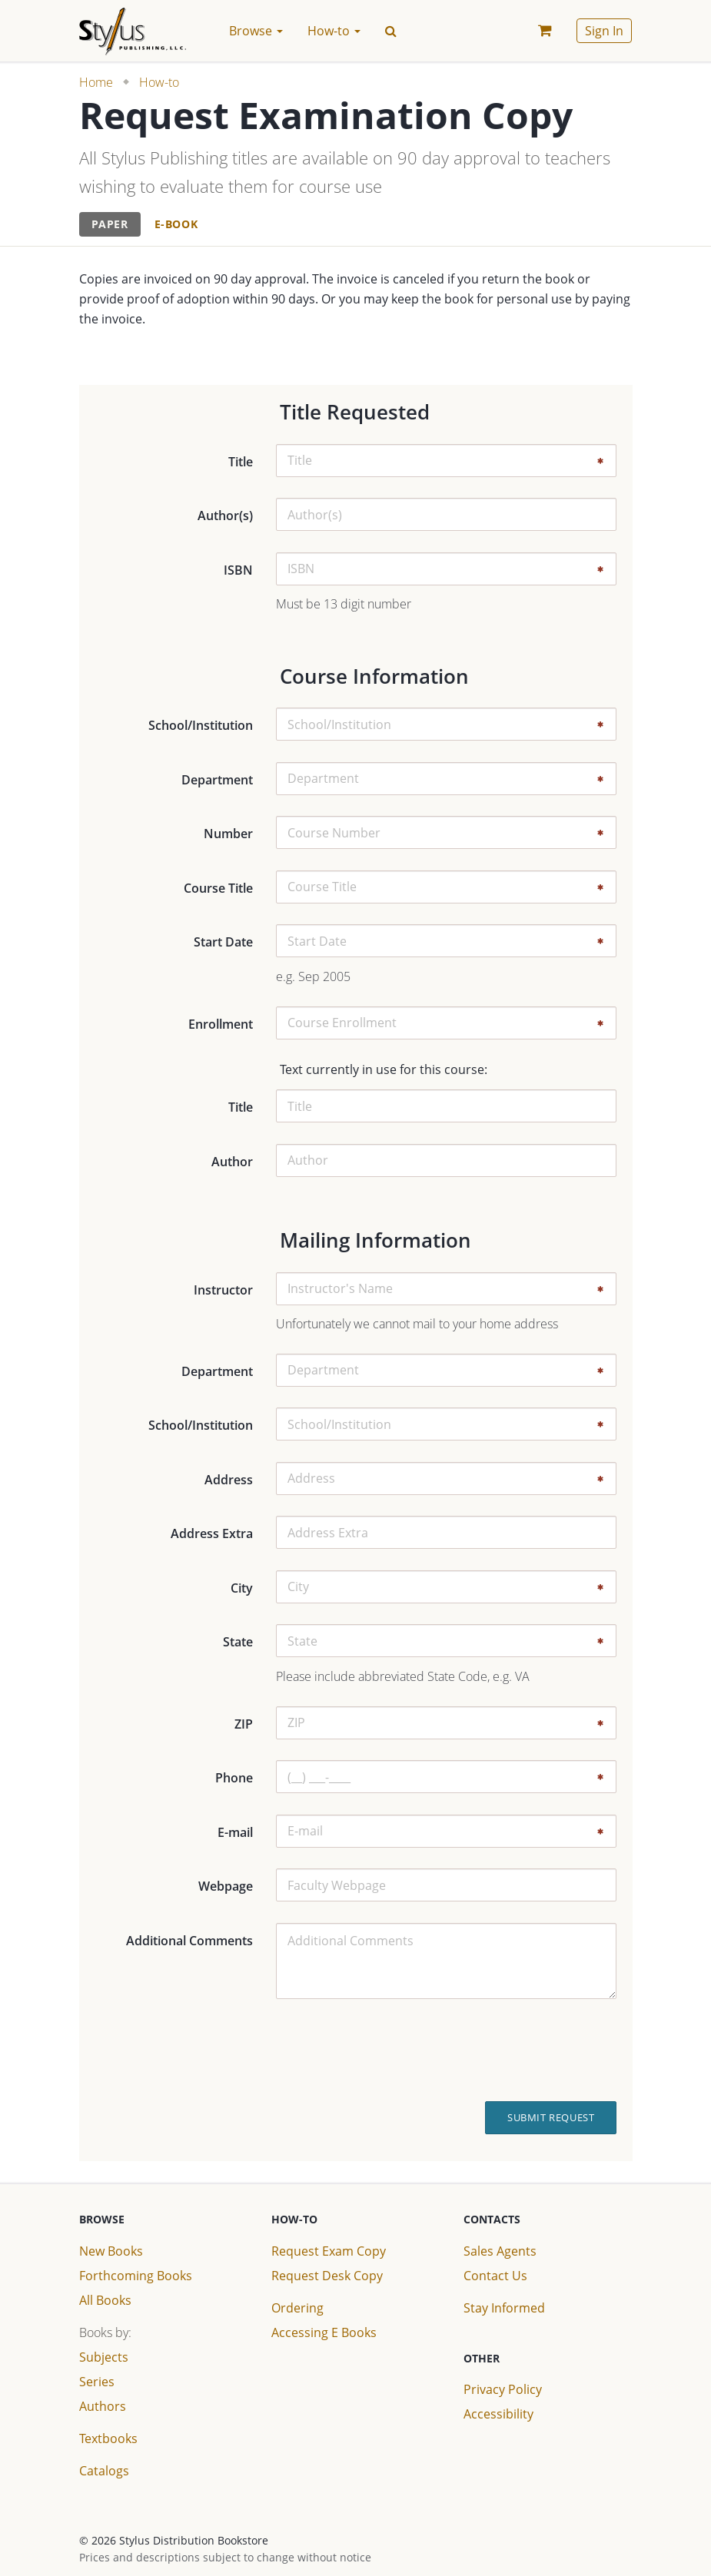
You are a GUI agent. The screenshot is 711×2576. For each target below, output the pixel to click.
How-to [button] (333, 30)
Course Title (218, 888)
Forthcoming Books (135, 2275)
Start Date (223, 941)
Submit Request (550, 2117)
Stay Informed (504, 2307)
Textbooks (108, 2438)
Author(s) (225, 515)
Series (97, 2381)
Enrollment (220, 1024)
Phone (234, 1777)
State (238, 1641)
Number (228, 833)
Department (217, 779)
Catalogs (104, 2470)
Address (228, 1479)
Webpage (225, 1886)
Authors (102, 2406)
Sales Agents (500, 2251)
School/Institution (200, 725)
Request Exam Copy (328, 2251)
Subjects (103, 2357)
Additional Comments (189, 1940)
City (242, 1588)
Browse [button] (256, 30)
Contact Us (495, 2275)
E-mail (235, 1832)
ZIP (243, 1724)
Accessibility (498, 2413)
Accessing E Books (324, 2332)
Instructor (223, 1289)
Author (232, 1161)
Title (240, 461)
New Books (111, 2251)
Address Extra (212, 1533)
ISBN (238, 570)
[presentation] (514, 2050)
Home (96, 82)
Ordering (297, 2307)
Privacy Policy (502, 2389)
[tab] (110, 224)
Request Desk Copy (327, 2275)
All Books (105, 2300)
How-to (159, 82)
